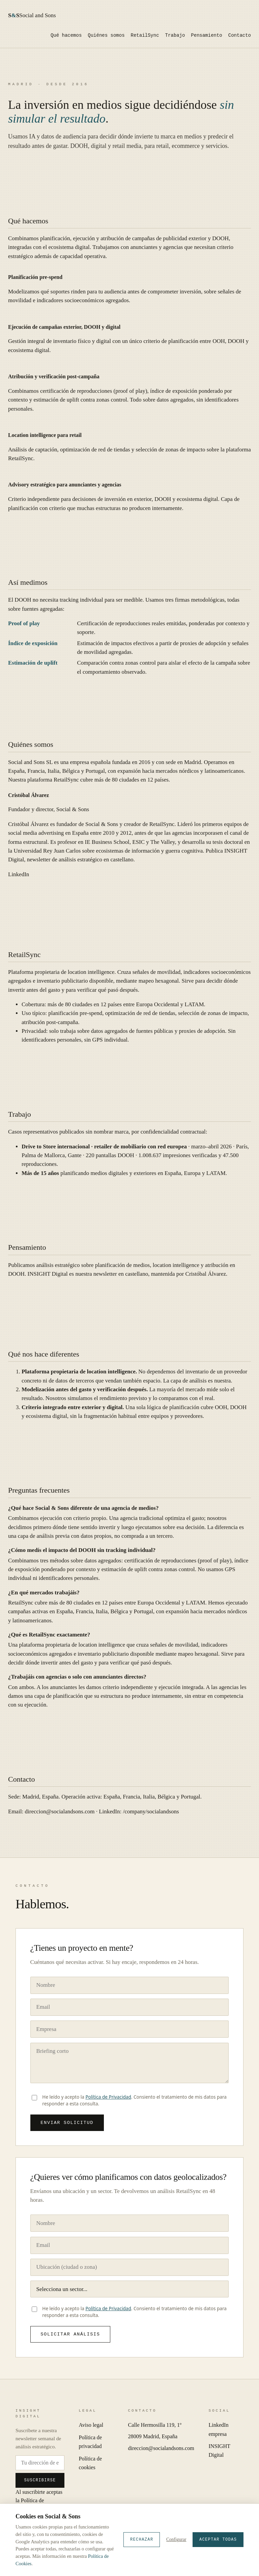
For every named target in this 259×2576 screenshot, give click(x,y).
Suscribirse (40, 2483)
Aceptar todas (218, 2539)
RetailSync (145, 35)
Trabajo (175, 35)
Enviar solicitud (66, 2123)
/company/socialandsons (151, 1811)
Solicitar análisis (70, 2336)
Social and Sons (32, 15)
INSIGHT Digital (48, 1274)
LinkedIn (18, 874)
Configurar (176, 2539)
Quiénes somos (106, 35)
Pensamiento (206, 35)
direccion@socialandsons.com (60, 1811)
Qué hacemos (66, 35)
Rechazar (141, 2539)
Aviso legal (91, 2427)
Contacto (239, 35)
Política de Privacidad (108, 2097)
